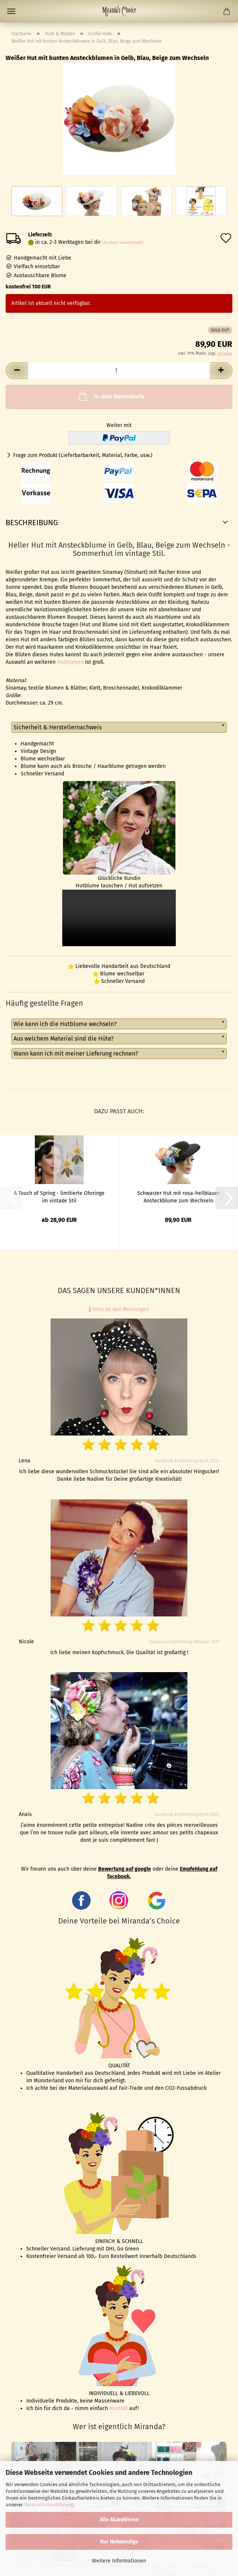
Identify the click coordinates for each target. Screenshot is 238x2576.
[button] (17, 370)
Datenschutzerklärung (48, 2504)
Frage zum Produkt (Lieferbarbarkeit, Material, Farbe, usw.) (83, 455)
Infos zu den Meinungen (119, 1309)
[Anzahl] (119, 370)
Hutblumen (70, 662)
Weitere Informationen (119, 2561)
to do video (119, 918)
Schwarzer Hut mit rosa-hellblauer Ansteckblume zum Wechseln (178, 1196)
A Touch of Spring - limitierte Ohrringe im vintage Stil (59, 1196)
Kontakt (118, 2408)
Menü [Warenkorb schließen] (11, 11)
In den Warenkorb (110, 396)
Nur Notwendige (119, 2542)
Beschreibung (32, 522)
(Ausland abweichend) (122, 242)
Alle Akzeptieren (119, 2519)
